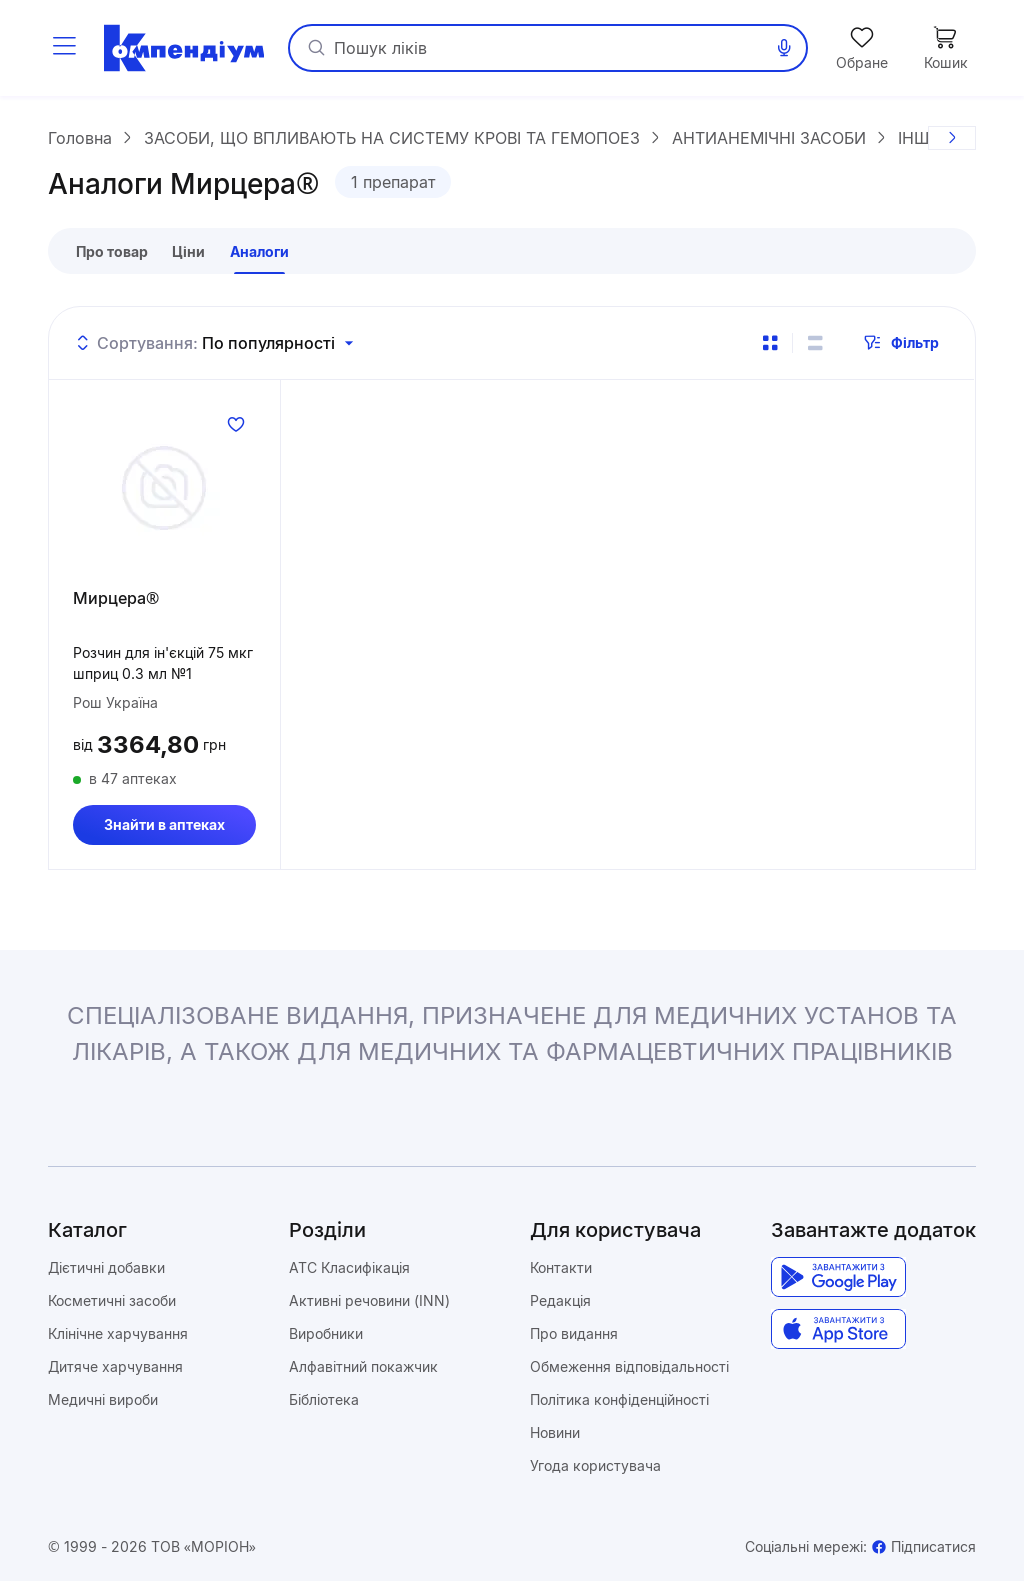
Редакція (560, 1308)
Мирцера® (116, 606)
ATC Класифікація (349, 1275)
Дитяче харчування (115, 1374)
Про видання (574, 1341)
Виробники (326, 1341)
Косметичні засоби (112, 1308)
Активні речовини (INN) (369, 1308)
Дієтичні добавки (106, 1275)
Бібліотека (324, 1407)
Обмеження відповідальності (629, 1374)
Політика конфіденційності (619, 1407)
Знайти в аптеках (164, 832)
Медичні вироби (103, 1407)
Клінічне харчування (118, 1341)
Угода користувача (595, 1473)
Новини (555, 1440)
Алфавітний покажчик (363, 1374)
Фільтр (901, 351)
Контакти (561, 1275)
